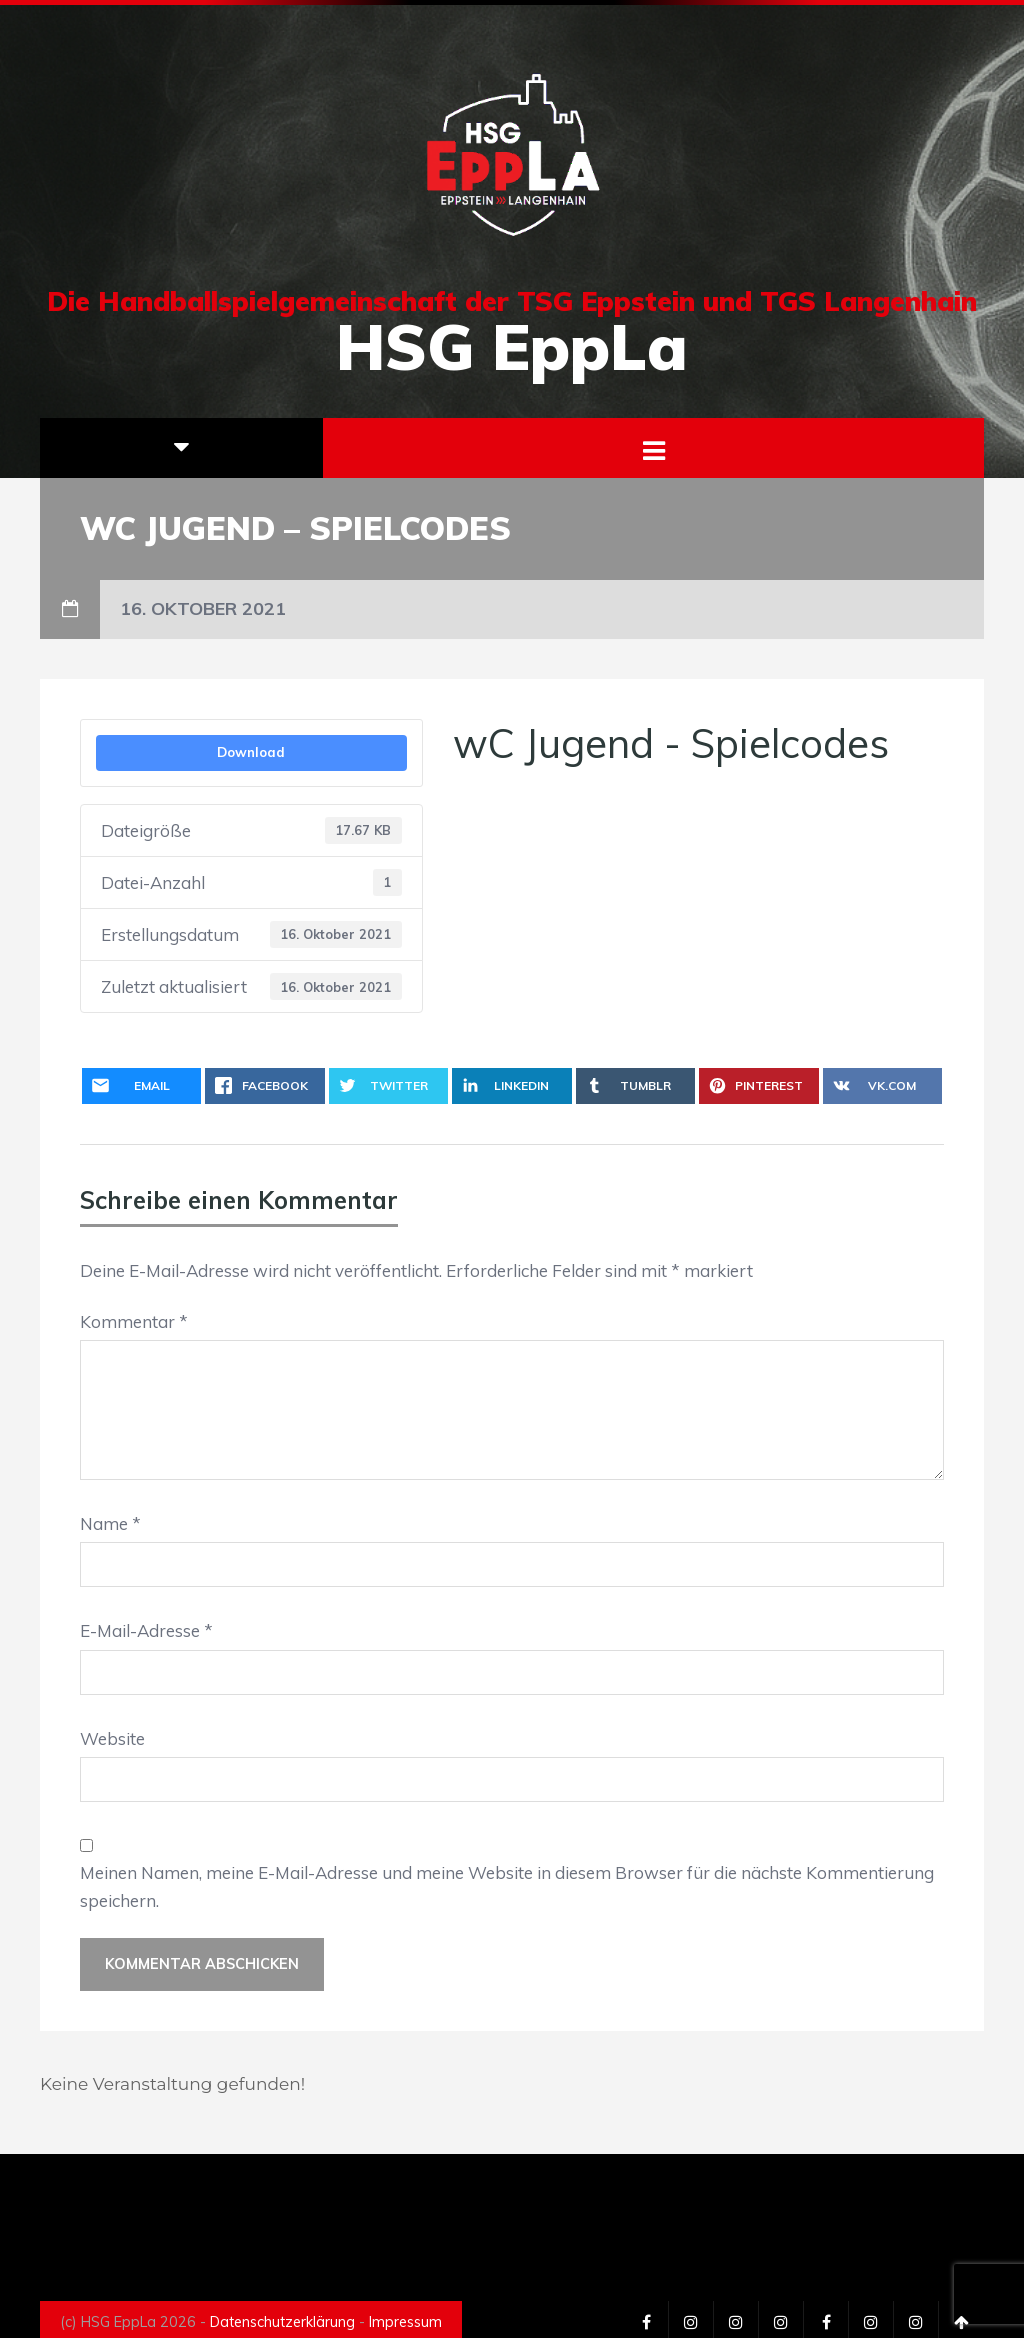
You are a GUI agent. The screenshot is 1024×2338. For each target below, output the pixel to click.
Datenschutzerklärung (282, 2322)
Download (251, 752)
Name (110, 1523)
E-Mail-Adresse (146, 1630)
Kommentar (134, 1321)
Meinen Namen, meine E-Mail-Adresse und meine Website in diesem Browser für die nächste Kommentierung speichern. (507, 1886)
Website (112, 1738)
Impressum (405, 2322)
